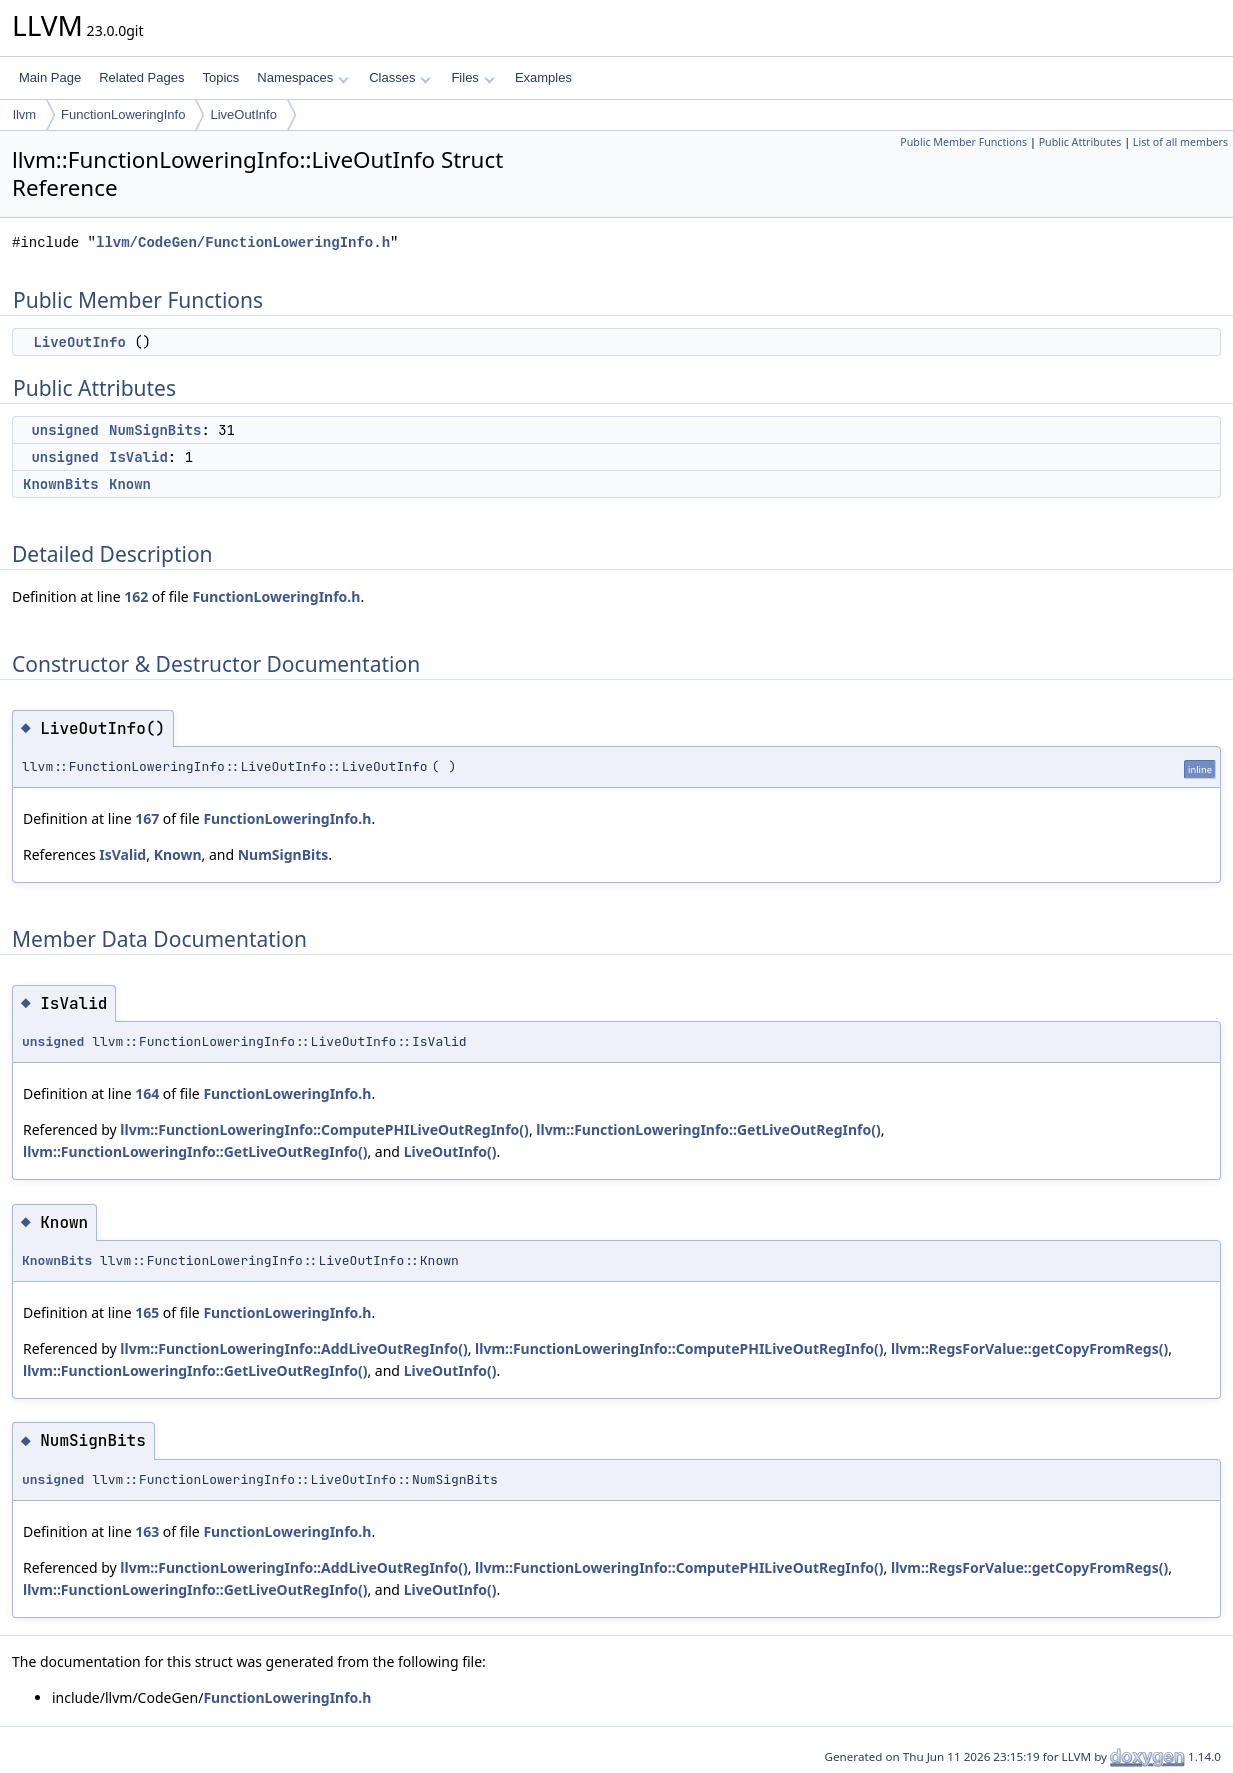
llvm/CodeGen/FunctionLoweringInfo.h (243, 242)
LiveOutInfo (243, 114)
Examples (543, 77)
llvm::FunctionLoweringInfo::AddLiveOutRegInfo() (293, 1348)
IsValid (138, 457)
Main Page (50, 77)
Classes (400, 77)
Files (472, 77)
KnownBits (61, 484)
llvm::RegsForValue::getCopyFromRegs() (1029, 1348)
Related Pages (141, 77)
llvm (24, 114)
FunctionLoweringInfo (123, 114)
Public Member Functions (963, 142)
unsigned (64, 430)
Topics (220, 77)
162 (136, 596)
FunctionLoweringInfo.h (276, 596)
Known (130, 484)
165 (147, 1312)
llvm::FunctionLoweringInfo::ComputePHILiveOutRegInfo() (324, 1129)
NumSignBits (155, 430)
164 (147, 1093)
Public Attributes (1080, 142)
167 (147, 818)
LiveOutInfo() (450, 1151)
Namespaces (302, 77)
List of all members (1180, 142)
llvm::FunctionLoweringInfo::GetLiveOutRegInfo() (708, 1129)
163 (147, 1531)
